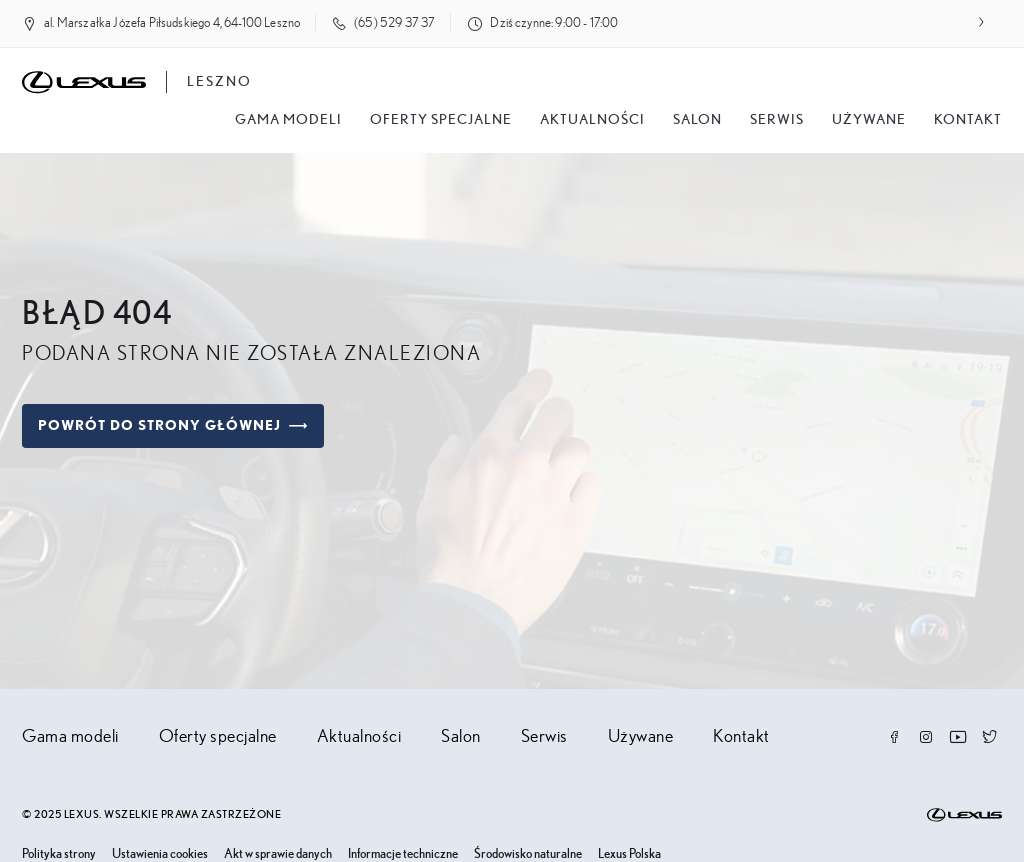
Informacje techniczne (403, 854)
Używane (869, 120)
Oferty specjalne (441, 120)
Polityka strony (59, 854)
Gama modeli (288, 120)
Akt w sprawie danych (278, 854)
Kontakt (968, 120)
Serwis (777, 120)
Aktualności (592, 120)
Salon (461, 737)
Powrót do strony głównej (173, 426)
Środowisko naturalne (528, 854)
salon (697, 120)
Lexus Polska (629, 854)
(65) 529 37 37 (394, 23)
